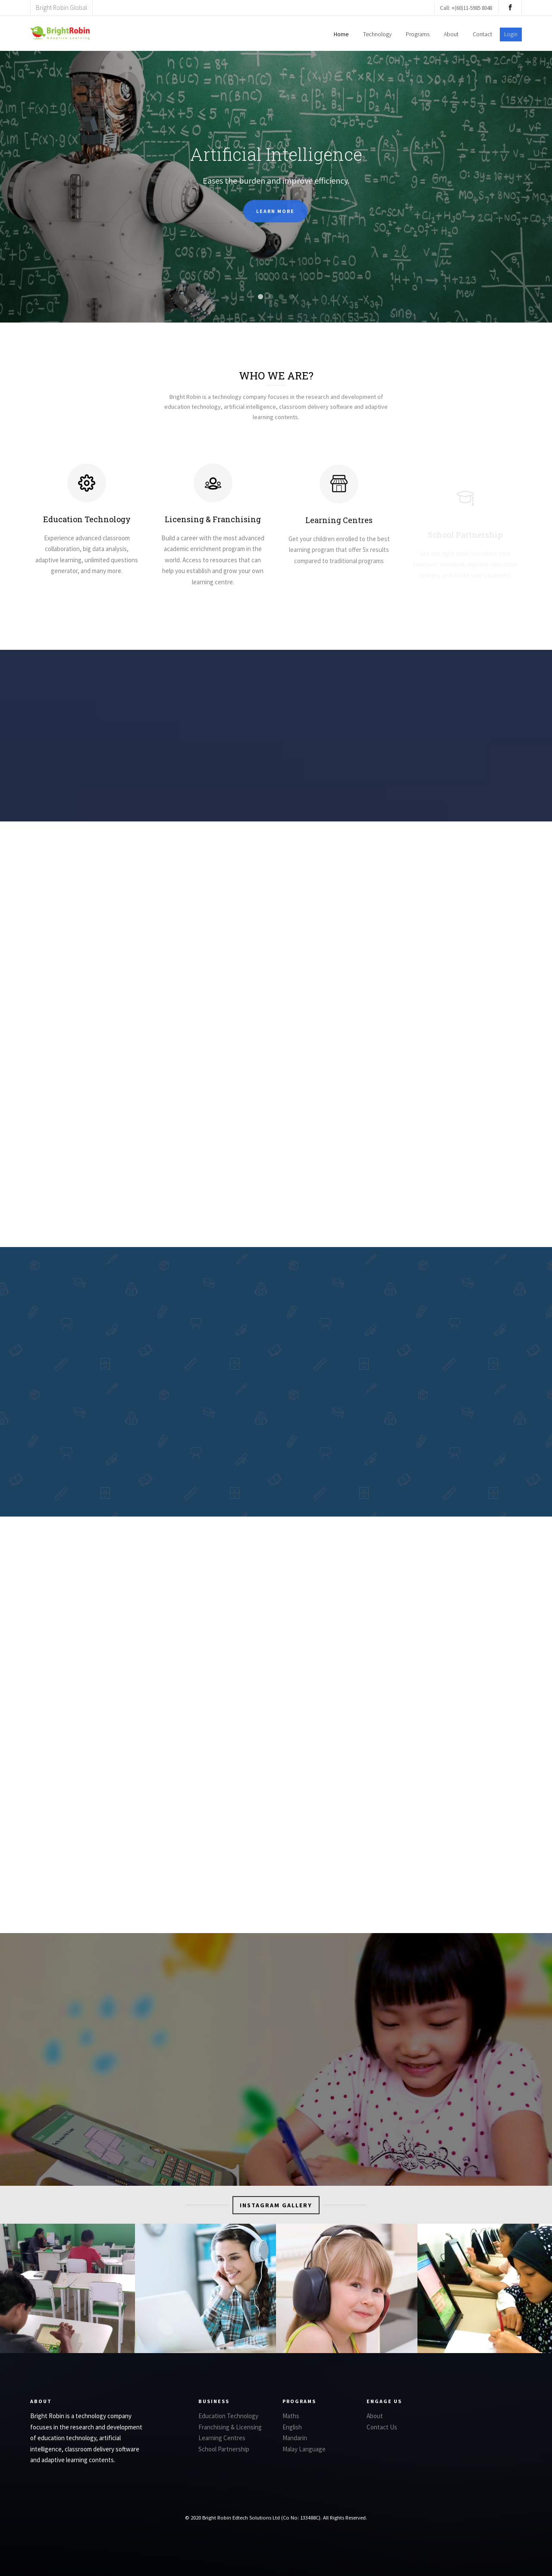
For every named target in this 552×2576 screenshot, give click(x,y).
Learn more (275, 219)
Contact (482, 34)
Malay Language (304, 2449)
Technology (377, 34)
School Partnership (223, 2449)
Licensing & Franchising (213, 526)
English (292, 2427)
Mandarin (294, 2438)
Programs (418, 34)
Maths (290, 2416)
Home (341, 34)
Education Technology (87, 526)
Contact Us (382, 2427)
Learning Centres (221, 2438)
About (451, 34)
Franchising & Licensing (230, 2427)
